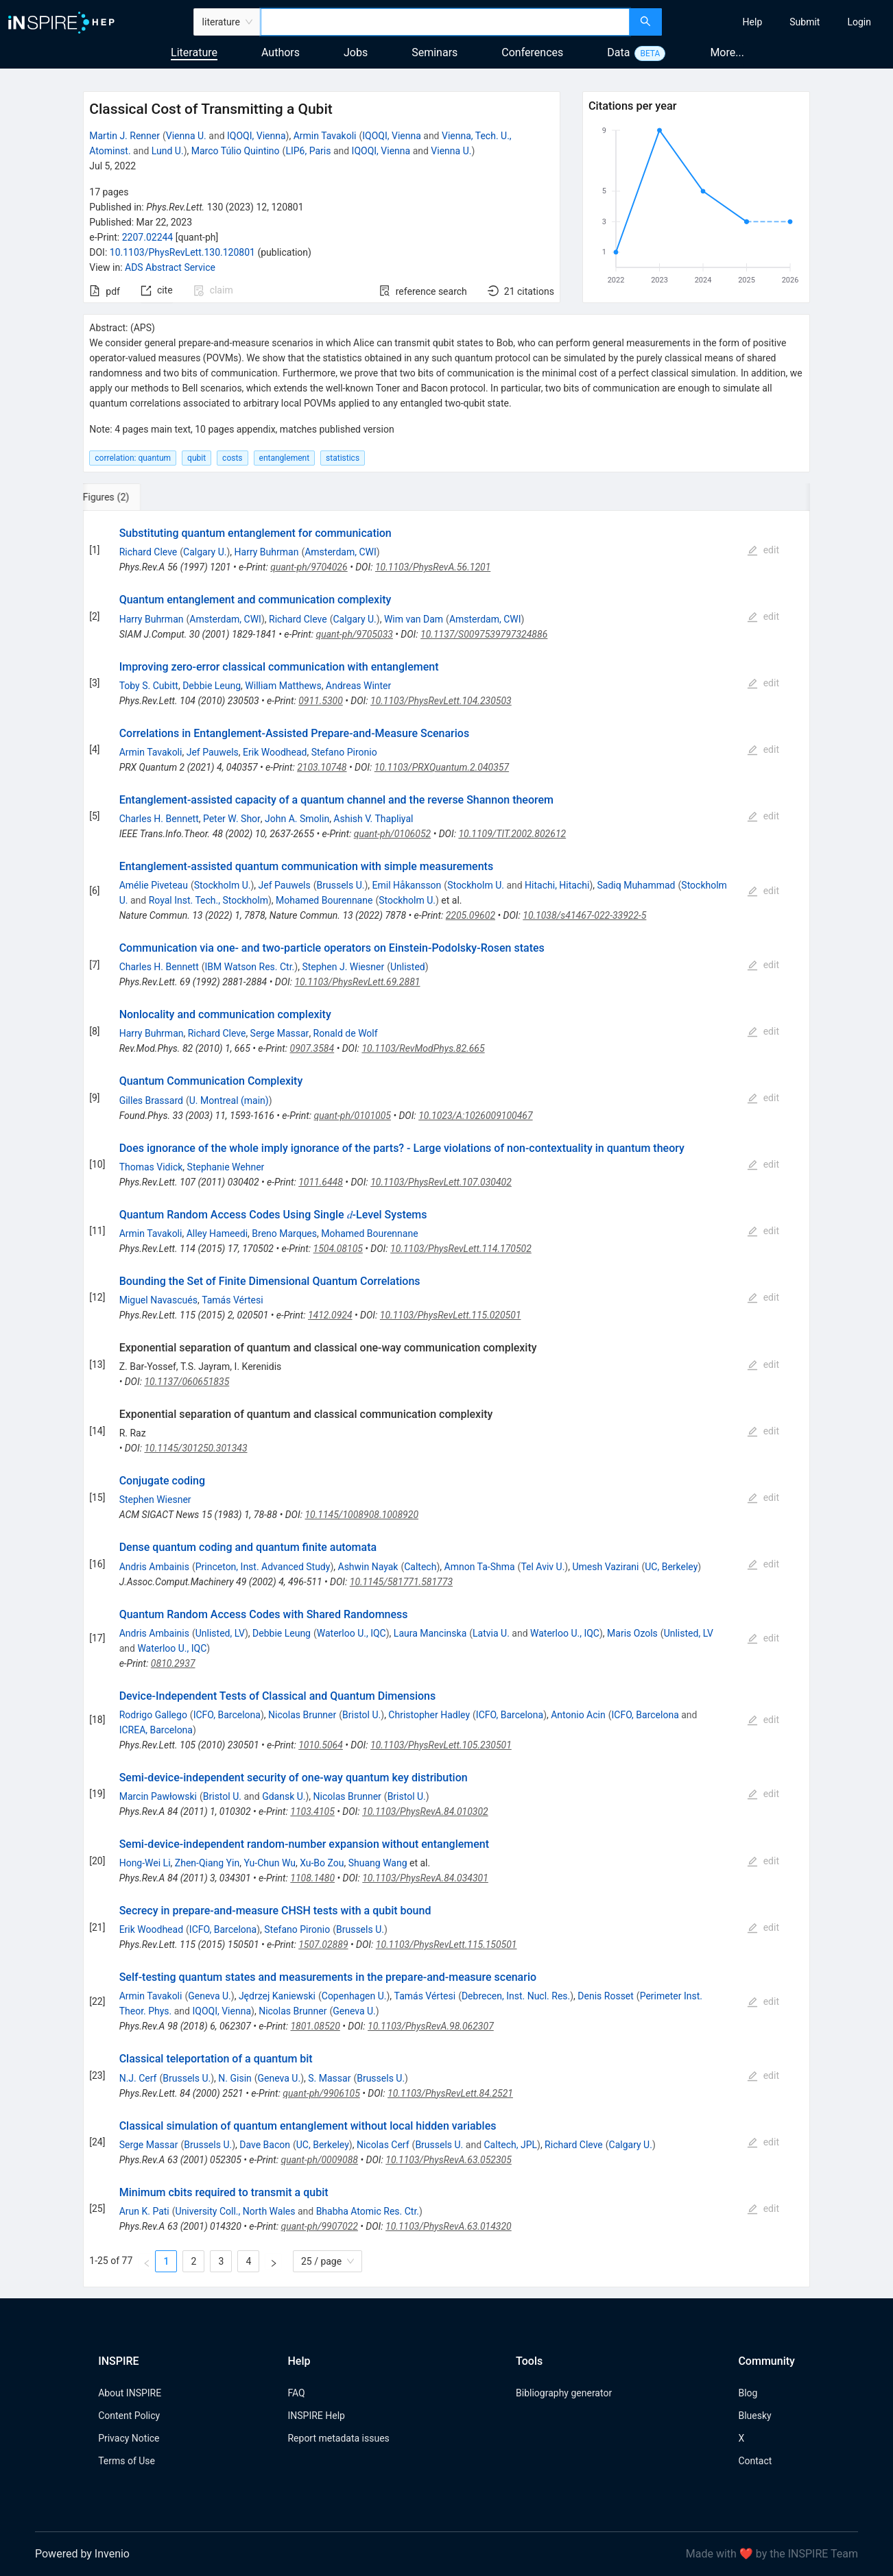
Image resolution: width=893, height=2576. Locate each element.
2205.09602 (470, 915)
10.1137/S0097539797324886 (483, 634)
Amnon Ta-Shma (479, 1566)
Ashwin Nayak (368, 1566)
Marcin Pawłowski (158, 1796)
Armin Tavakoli (325, 135)
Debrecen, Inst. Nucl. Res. (516, 1995)
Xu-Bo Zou (322, 1862)
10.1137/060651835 (186, 1381)
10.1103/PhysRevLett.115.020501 (450, 1315)
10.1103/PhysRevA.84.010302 (425, 1811)
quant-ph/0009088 (319, 2159)
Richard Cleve (148, 551)
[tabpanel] (446, 1399)
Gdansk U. (283, 1796)
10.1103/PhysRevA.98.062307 (431, 2026)
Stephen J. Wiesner (343, 966)
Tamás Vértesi (232, 1300)
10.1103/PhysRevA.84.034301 (425, 1878)
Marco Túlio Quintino (235, 150)
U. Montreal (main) (229, 1100)
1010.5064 (320, 1745)
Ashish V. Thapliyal (373, 818)
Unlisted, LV (220, 1633)
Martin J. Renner (124, 135)
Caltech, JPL (511, 2144)
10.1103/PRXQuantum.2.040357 (441, 767)
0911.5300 (320, 700)
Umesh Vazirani (605, 1566)
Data (618, 52)
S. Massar (329, 2078)
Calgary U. (204, 551)
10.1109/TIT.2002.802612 (512, 833)
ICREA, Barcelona (156, 1729)
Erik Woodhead (275, 752)
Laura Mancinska (430, 1633)
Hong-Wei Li (145, 1862)
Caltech (420, 1566)
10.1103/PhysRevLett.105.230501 (441, 1745)
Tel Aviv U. (542, 1566)
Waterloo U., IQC (351, 1633)
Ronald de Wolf (345, 1033)
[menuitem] (753, 22)
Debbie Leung (211, 685)
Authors (280, 52)
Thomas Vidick (151, 1166)
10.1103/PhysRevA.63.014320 (448, 2226)
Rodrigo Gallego (153, 1714)
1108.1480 (312, 1878)
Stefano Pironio (344, 752)
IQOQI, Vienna (256, 135)
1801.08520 (315, 2026)
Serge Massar (279, 1033)
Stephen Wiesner (155, 1499)
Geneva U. (209, 1995)
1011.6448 (320, 1182)
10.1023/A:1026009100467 (475, 1115)
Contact (755, 2460)
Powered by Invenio (82, 2553)
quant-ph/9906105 (321, 2093)
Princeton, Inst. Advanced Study (263, 1566)
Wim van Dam (413, 619)
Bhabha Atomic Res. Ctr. (367, 2211)
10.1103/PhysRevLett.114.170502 (461, 1248)
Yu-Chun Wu (269, 1862)
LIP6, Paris (308, 150)
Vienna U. (186, 135)
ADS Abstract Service (170, 267)
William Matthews (283, 685)
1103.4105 (312, 1811)
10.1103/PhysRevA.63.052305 (448, 2159)
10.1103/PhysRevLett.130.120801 (182, 252)
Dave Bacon (264, 2144)
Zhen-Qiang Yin (207, 1862)
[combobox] (445, 22)
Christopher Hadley (429, 1714)
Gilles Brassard (151, 1100)
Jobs (356, 52)
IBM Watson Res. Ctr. (250, 966)
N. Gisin (234, 2078)
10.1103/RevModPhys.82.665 (422, 1048)
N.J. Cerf (138, 2078)
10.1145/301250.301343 (195, 1448)
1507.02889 (323, 1944)
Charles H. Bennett (159, 818)
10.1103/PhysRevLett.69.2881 (357, 981)
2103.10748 (321, 767)
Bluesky (754, 2415)
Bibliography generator (564, 2392)
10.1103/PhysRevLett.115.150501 (446, 1944)
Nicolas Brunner (302, 1714)
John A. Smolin (297, 818)
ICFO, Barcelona (227, 1714)
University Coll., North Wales (236, 2211)
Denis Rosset (606, 1995)
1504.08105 (338, 1248)
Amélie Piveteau (153, 885)
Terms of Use (126, 2460)
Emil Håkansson (407, 885)
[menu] (779, 22)
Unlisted (407, 966)
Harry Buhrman (267, 551)
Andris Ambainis (154, 1566)
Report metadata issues (338, 2438)
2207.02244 (148, 237)
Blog (747, 2392)
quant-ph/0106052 (392, 833)
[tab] (129, 497)
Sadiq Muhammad (636, 885)
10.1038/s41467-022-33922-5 (584, 915)
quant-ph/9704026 (308, 567)
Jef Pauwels (213, 752)
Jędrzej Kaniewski (277, 1995)
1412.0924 (330, 1315)
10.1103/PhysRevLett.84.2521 (450, 2093)
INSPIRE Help (315, 2415)
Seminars (434, 52)
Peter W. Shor (232, 818)
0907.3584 (312, 1048)
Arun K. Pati (144, 2211)
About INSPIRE (129, 2392)
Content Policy (129, 2415)
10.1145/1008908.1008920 (361, 1514)
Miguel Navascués (158, 1300)
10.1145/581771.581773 (401, 1581)
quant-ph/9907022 (319, 2226)
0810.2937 (173, 1663)
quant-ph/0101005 (352, 1115)
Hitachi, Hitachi (557, 885)
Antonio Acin (578, 1714)
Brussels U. (341, 885)
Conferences (532, 52)
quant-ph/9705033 (353, 634)
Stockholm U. (222, 885)
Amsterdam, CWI (341, 551)
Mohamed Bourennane (324, 900)
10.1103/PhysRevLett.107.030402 (441, 1182)
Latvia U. (491, 1633)
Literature (194, 52)
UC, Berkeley (671, 1566)
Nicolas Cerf (383, 2144)
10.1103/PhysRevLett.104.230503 (441, 700)
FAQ (296, 2392)
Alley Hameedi (217, 1233)
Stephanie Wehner (226, 1166)
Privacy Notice (128, 2438)
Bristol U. (361, 1714)
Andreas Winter (358, 685)
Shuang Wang (377, 1862)
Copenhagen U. (354, 1995)
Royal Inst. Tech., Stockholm (208, 900)
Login (859, 21)
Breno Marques (284, 1233)
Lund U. (168, 150)
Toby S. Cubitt (148, 685)
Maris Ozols (632, 1633)
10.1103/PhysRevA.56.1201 (432, 567)
